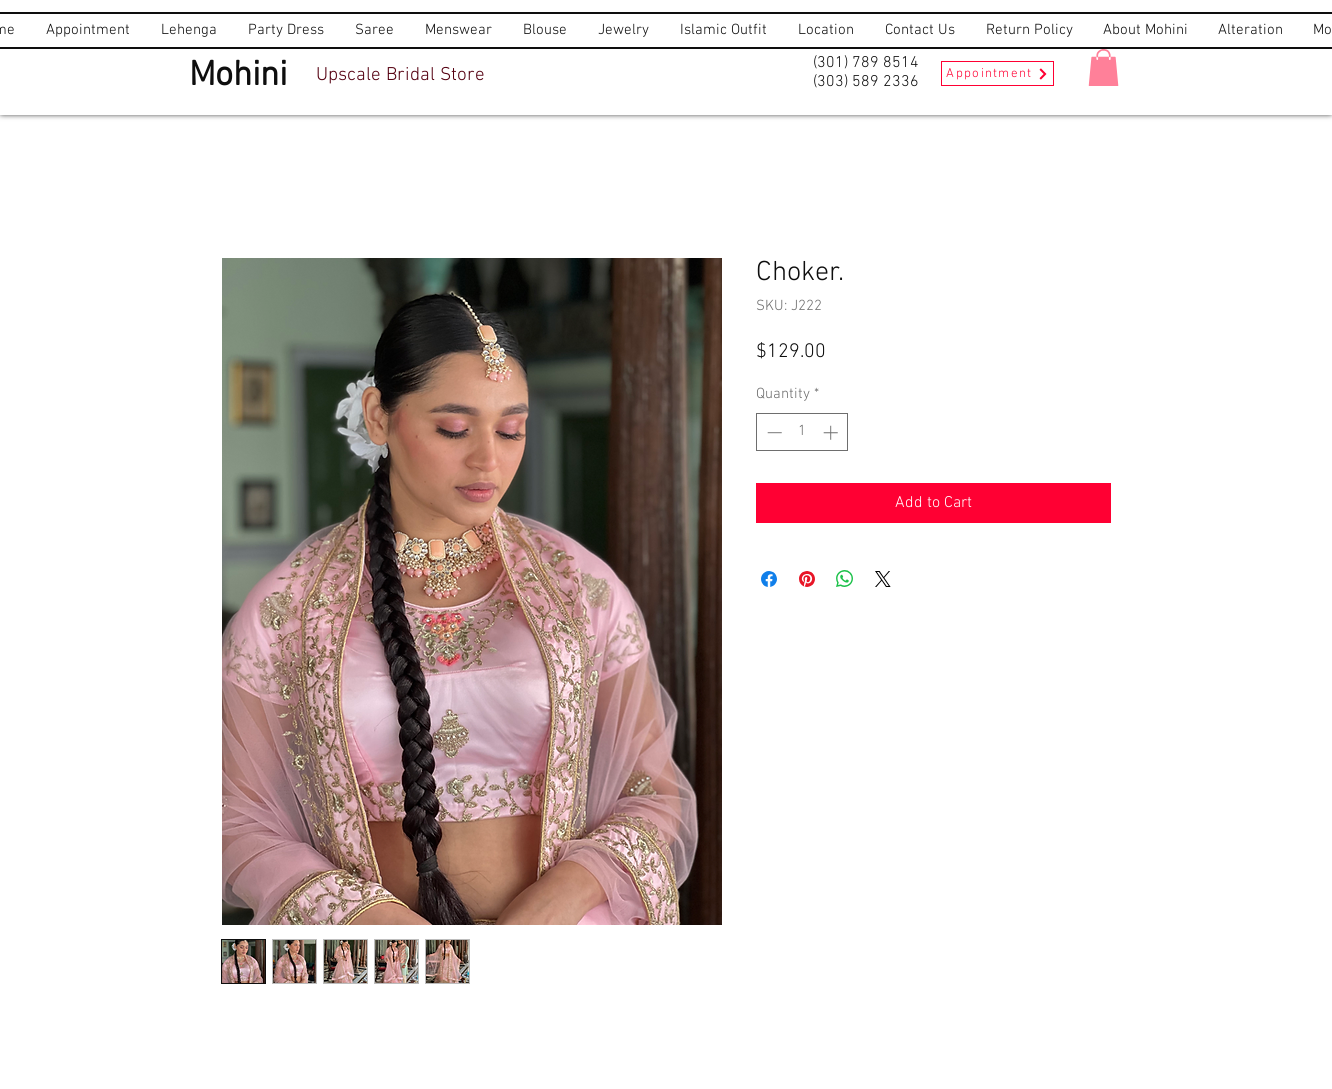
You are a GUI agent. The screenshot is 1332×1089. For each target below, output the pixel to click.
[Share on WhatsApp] (845, 579)
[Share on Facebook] (769, 579)
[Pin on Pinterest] (807, 579)
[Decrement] (772, 432)
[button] (1103, 67)
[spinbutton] (802, 432)
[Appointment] (997, 73)
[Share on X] (883, 579)
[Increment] (832, 432)
